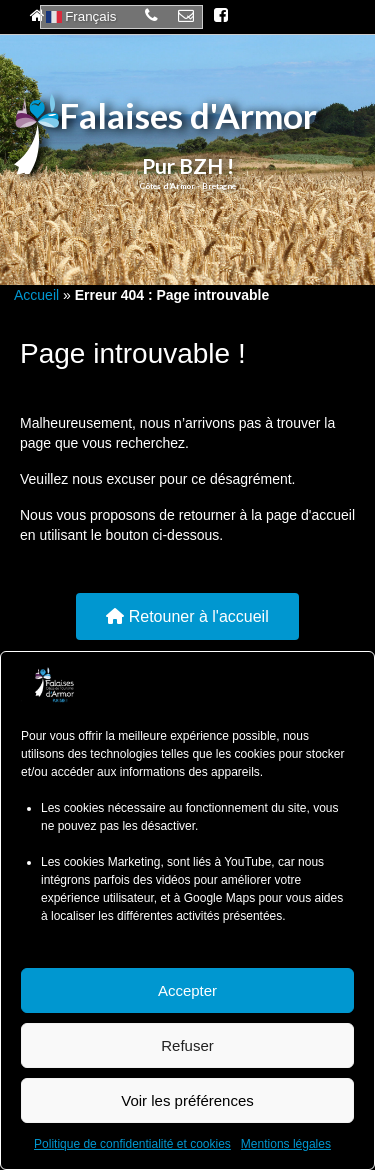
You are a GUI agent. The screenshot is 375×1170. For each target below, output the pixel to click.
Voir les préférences (187, 1100)
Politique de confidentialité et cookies (132, 1144)
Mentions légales (286, 1144)
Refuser (187, 1045)
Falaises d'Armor (188, 115)
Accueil (36, 295)
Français (81, 17)
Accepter (187, 990)
